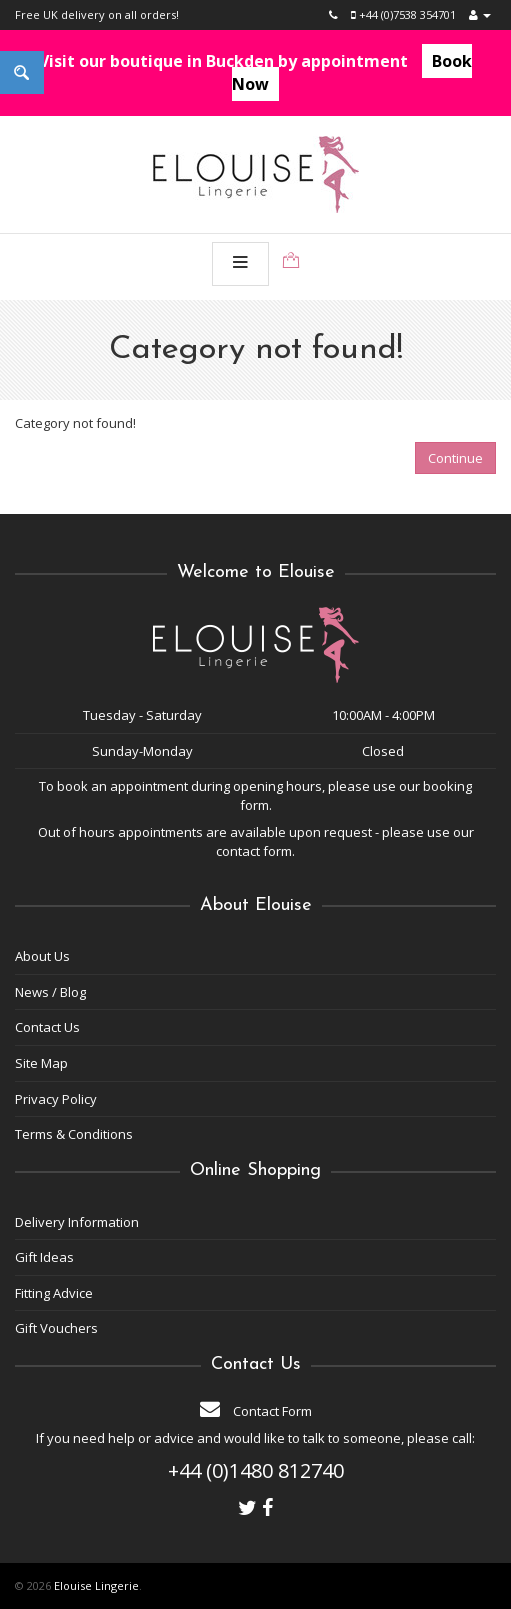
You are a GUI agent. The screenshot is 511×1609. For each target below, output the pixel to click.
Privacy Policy (56, 1099)
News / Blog (50, 992)
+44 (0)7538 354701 (403, 14)
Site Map (41, 1063)
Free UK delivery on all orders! (97, 14)
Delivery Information (77, 1222)
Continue (455, 458)
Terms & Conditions (74, 1134)
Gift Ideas (44, 1257)
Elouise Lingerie (96, 1585)
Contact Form (256, 1411)
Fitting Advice (54, 1293)
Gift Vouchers (56, 1328)
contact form (254, 851)
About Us (42, 956)
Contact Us (47, 1027)
